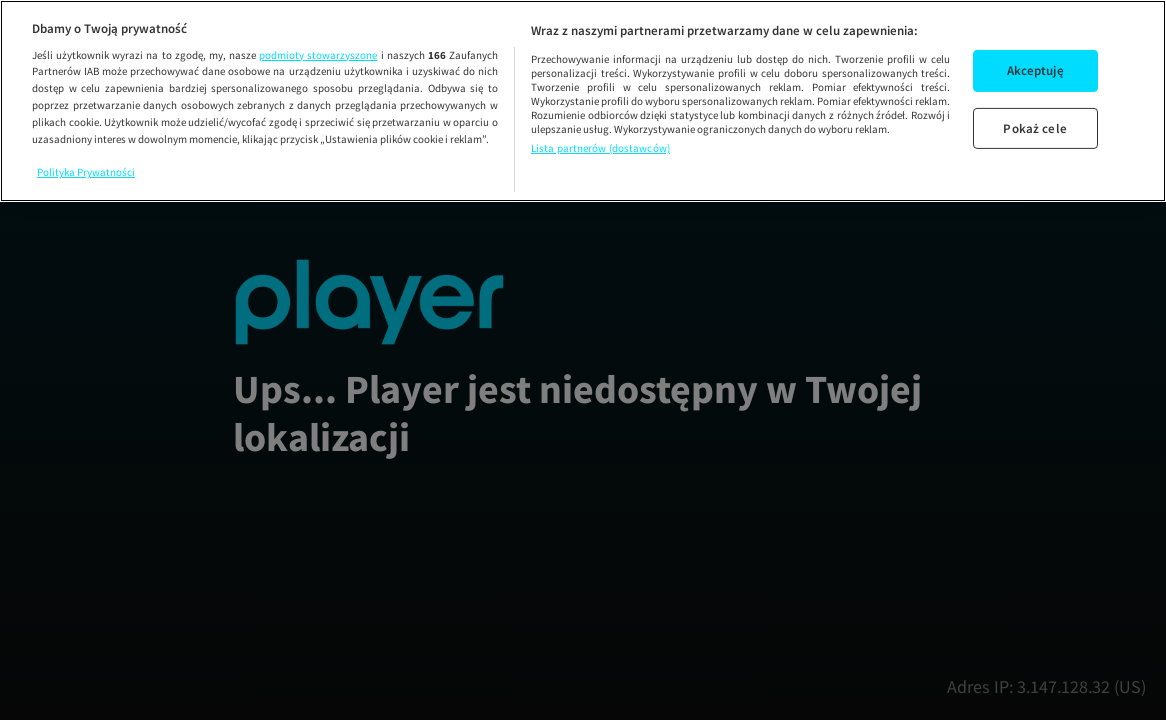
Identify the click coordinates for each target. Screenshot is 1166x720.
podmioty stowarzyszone (318, 55)
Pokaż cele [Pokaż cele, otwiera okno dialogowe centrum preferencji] (1034, 128)
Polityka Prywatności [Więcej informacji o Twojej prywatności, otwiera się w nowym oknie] (86, 172)
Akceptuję (1035, 70)
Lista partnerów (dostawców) (600, 148)
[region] (583, 101)
